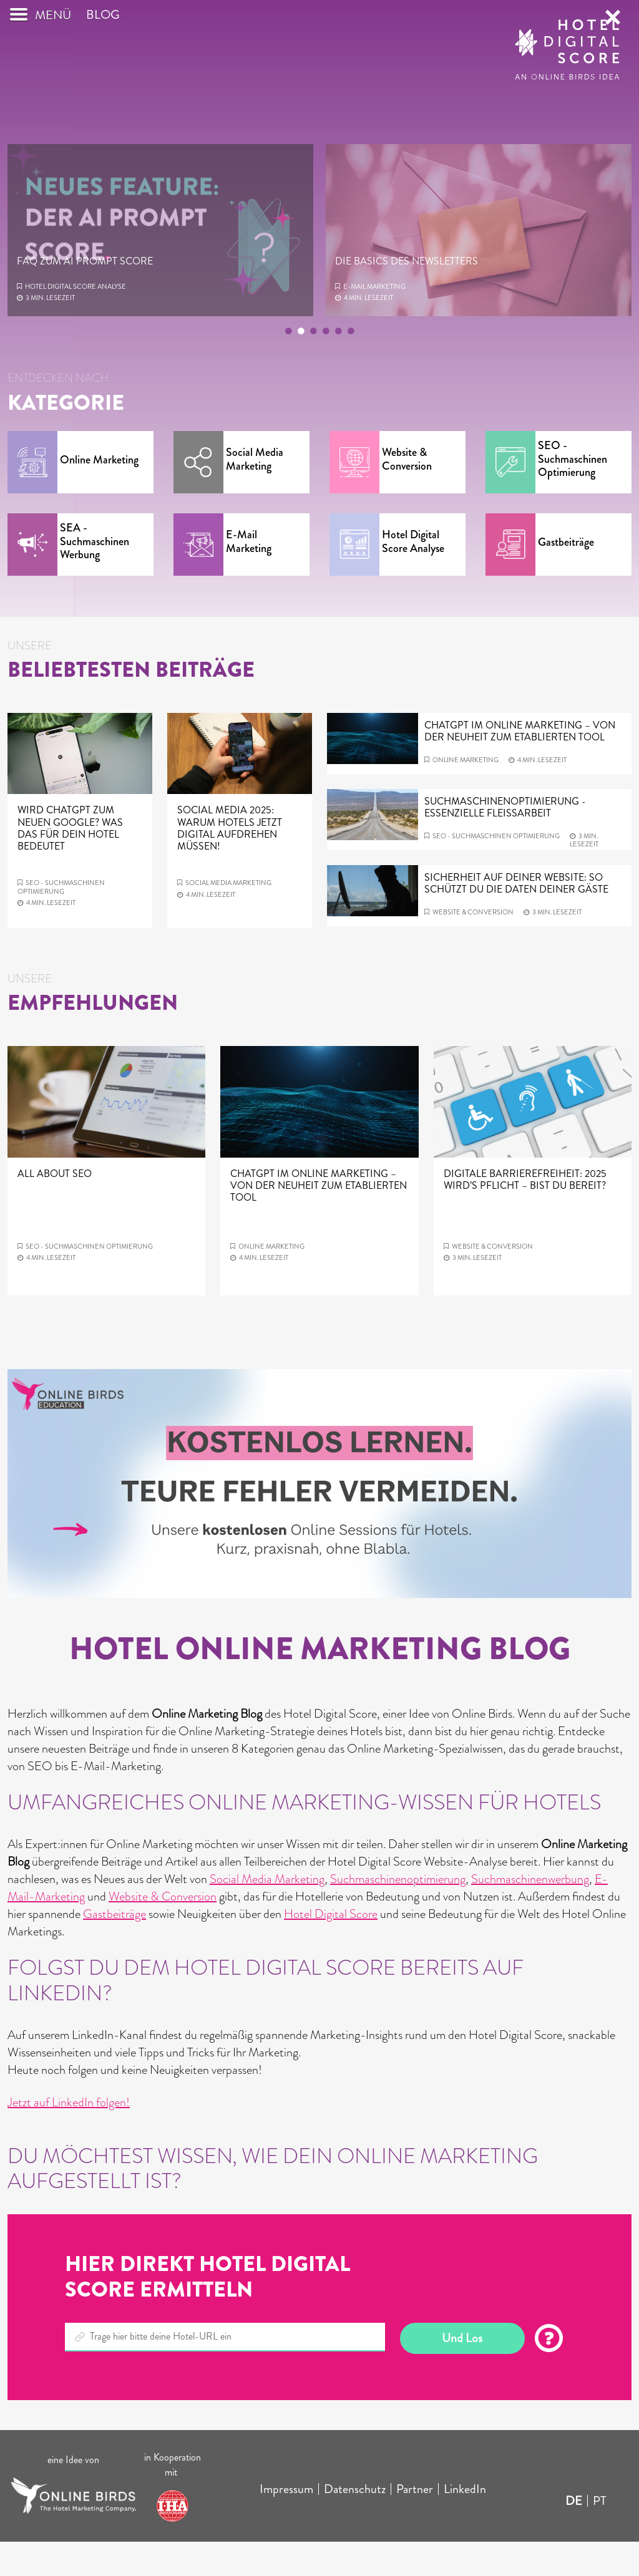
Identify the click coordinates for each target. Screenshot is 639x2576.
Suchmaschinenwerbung (530, 1913)
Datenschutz (355, 2523)
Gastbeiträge (114, 1948)
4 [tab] (326, 367)
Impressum (286, 2523)
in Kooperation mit (172, 2499)
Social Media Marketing (267, 1913)
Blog (103, 49)
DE (573, 2535)
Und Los (462, 2372)
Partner (414, 2523)
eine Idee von (73, 2494)
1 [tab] (288, 367)
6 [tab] (350, 367)
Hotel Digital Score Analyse (75, 321)
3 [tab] (313, 367)
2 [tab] (301, 367)
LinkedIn (465, 2523)
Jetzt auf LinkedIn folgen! (68, 2137)
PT (600, 2535)
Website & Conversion (163, 1931)
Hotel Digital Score (331, 1948)
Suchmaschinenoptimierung (398, 1913)
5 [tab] (338, 367)
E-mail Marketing (374, 321)
